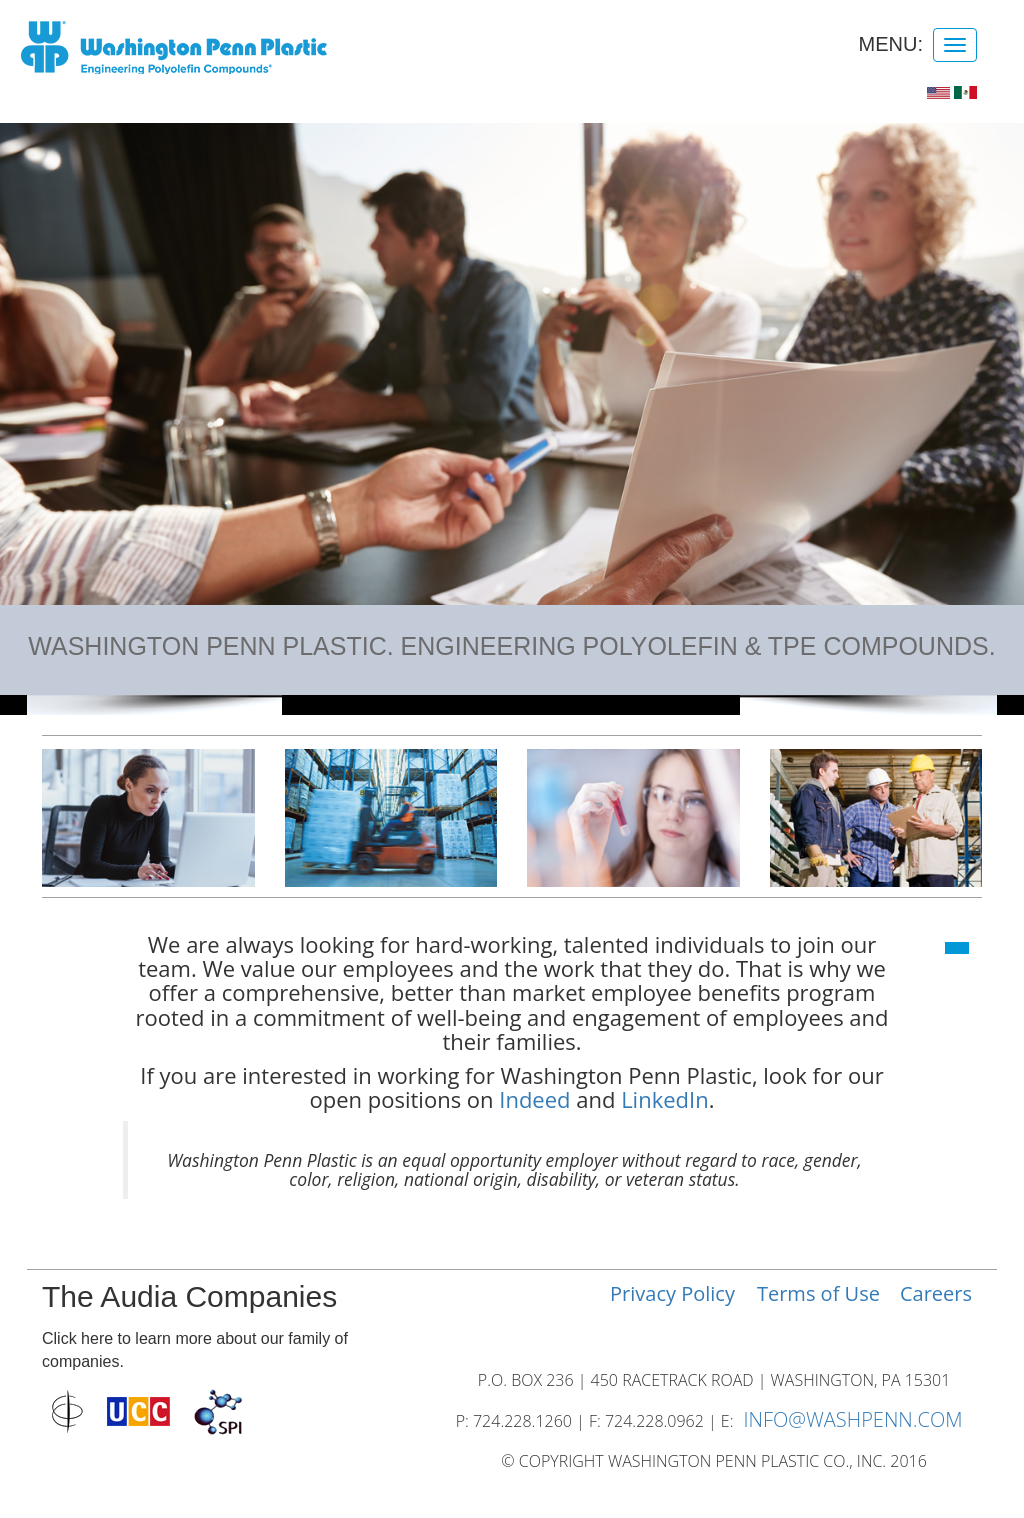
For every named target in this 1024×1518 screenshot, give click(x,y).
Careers (936, 1293)
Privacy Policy (672, 1293)
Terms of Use (818, 1293)
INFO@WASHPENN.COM (852, 1419)
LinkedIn (665, 1099)
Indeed (534, 1099)
